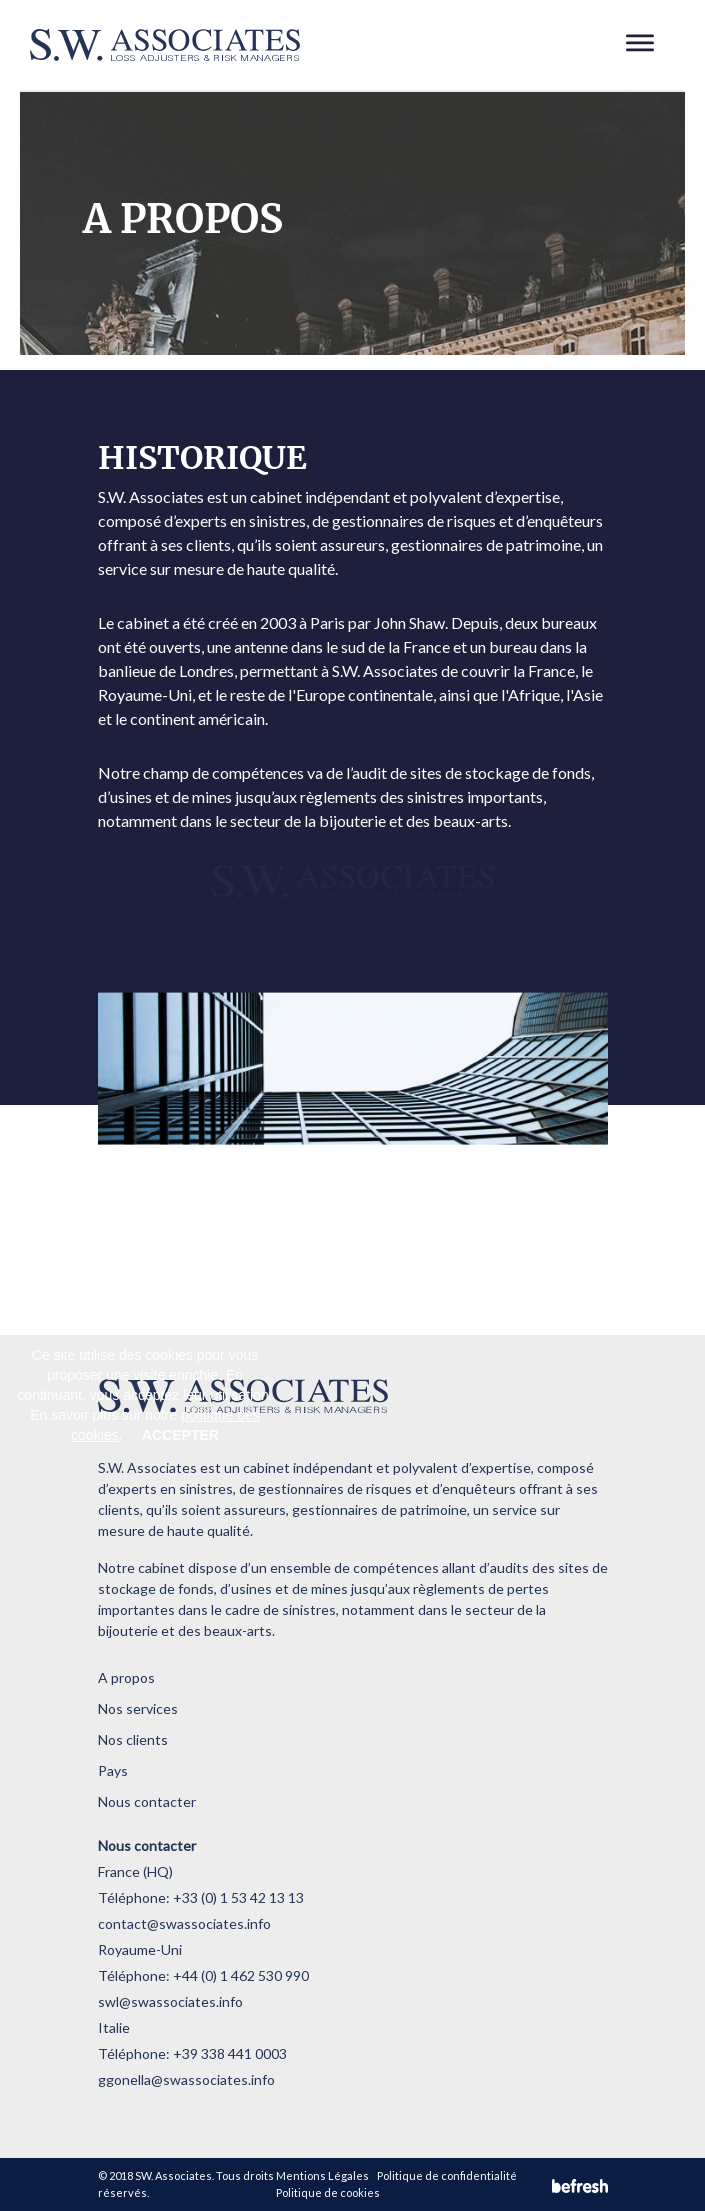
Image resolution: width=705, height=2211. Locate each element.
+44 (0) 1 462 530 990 (241, 1975)
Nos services (138, 1708)
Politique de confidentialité (447, 2175)
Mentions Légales (322, 2175)
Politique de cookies (328, 2192)
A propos (126, 1677)
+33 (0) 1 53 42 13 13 (238, 1897)
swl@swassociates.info (170, 2001)
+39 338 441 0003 (230, 2053)
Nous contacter (147, 1801)
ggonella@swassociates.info (186, 2079)
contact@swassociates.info (184, 1923)
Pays (113, 1770)
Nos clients (133, 1739)
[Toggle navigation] (640, 45)
